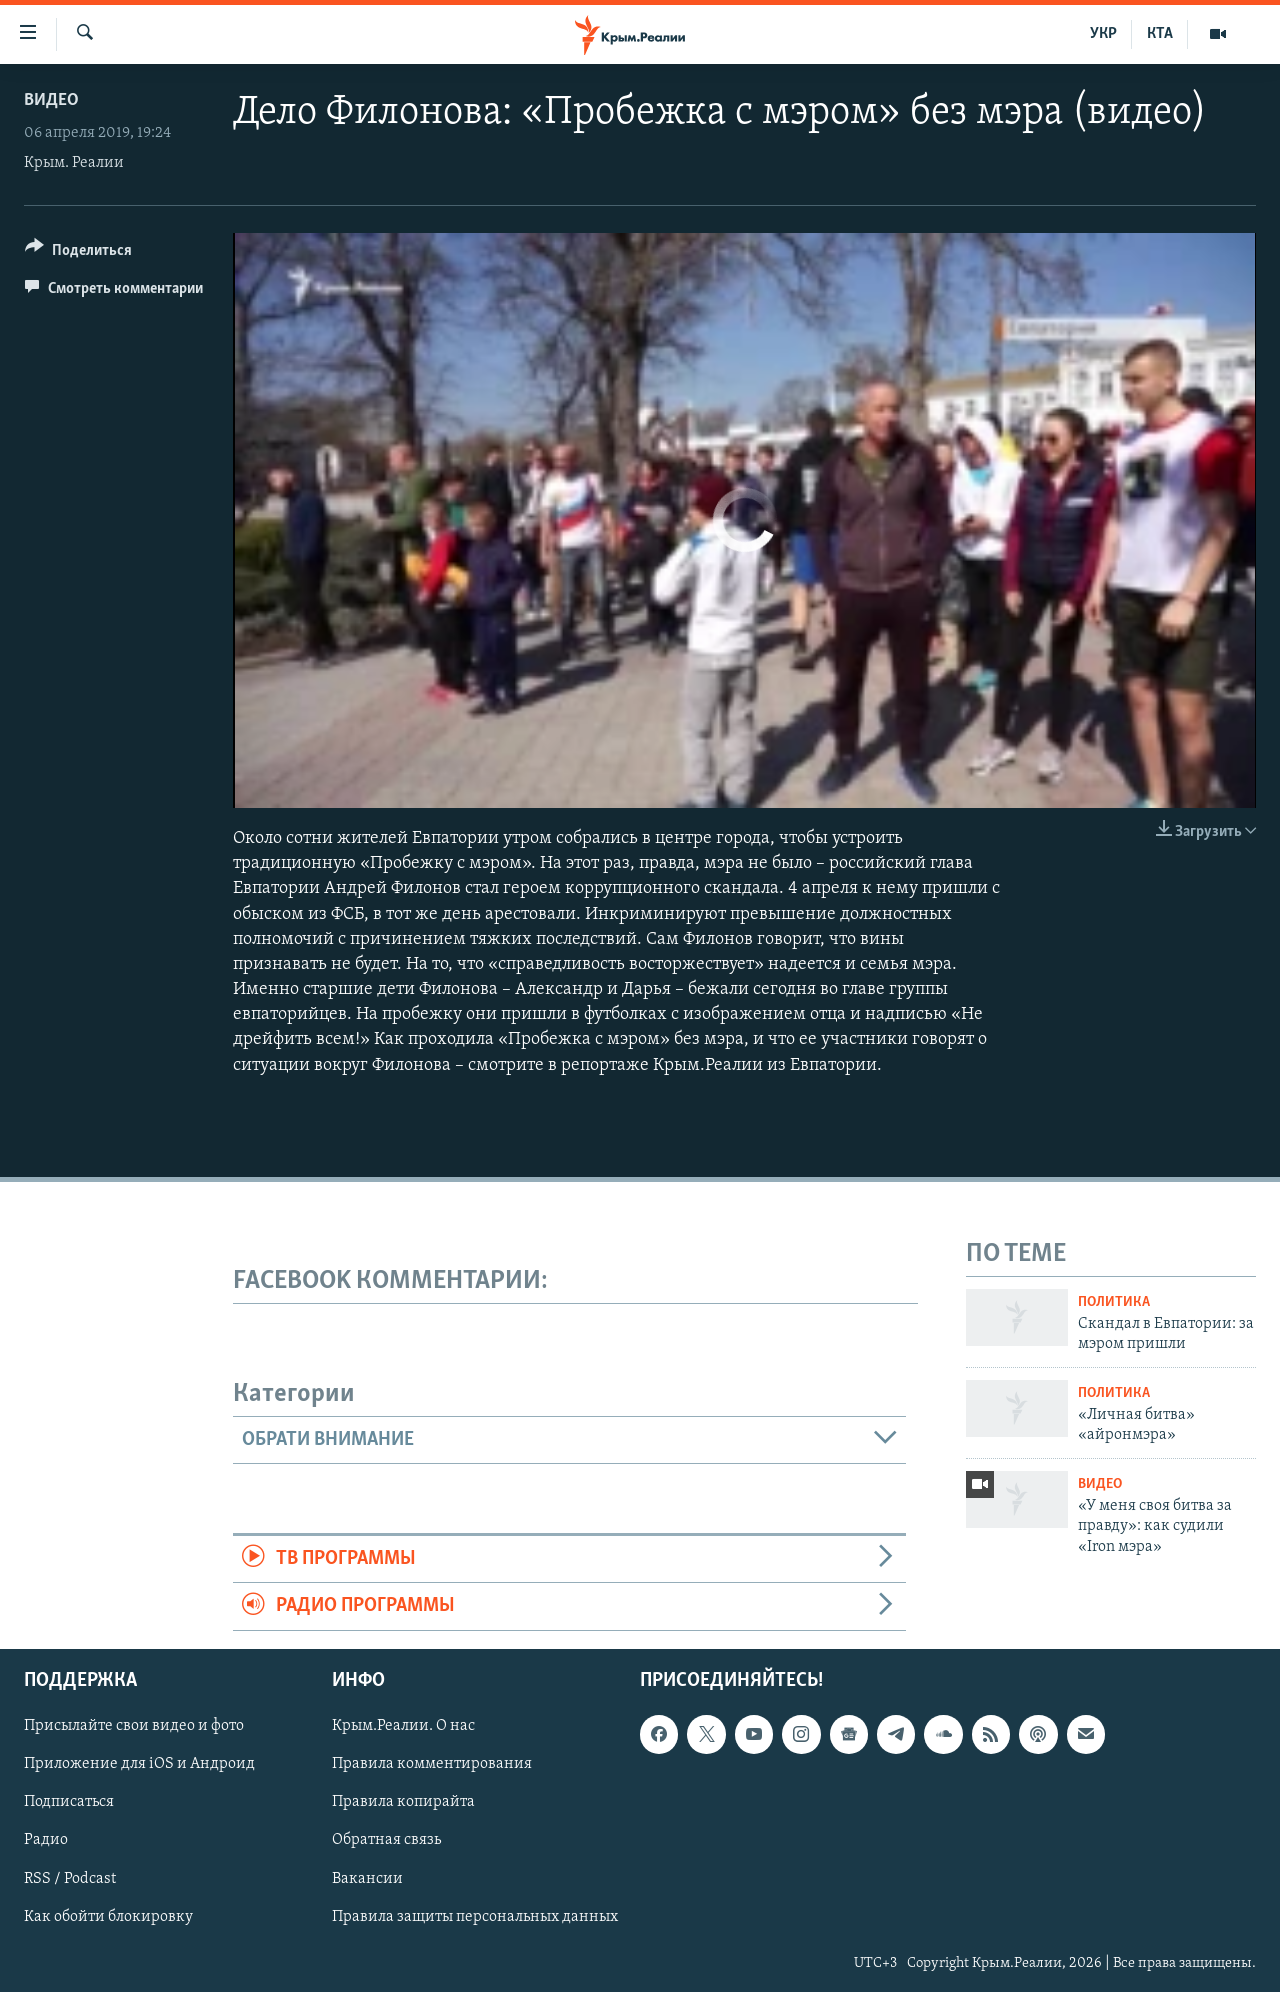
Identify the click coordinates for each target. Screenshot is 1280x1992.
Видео (51, 100)
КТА (1160, 34)
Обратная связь (386, 1840)
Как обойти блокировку (108, 1916)
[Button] (78, 253)
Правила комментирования (432, 1764)
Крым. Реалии (74, 163)
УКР (1103, 34)
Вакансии (367, 1878)
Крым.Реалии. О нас (403, 1726)
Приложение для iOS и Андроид (139, 1764)
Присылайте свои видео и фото (134, 1726)
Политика (1114, 1302)
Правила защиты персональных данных (475, 1916)
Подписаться (69, 1802)
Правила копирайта (403, 1802)
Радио (46, 1840)
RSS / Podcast (70, 1878)
